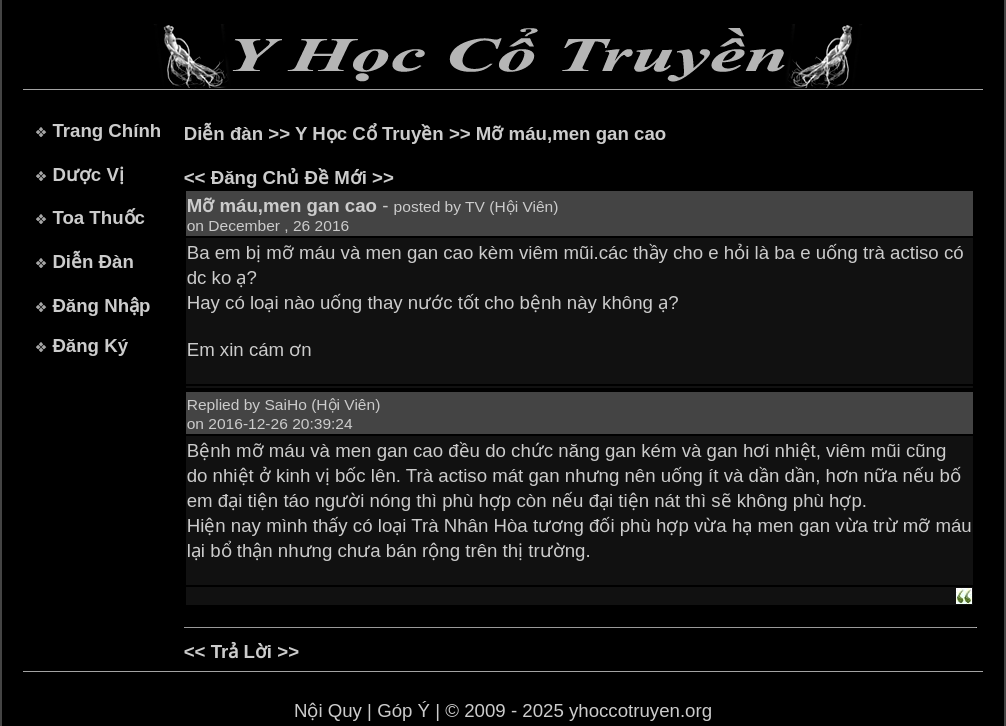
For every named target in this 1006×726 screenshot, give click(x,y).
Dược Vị (87, 174)
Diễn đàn (223, 133)
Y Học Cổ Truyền (369, 133)
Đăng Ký (90, 345)
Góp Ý (403, 710)
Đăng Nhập (101, 305)
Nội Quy (328, 710)
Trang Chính (106, 130)
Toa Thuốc (98, 217)
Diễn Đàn (92, 261)
